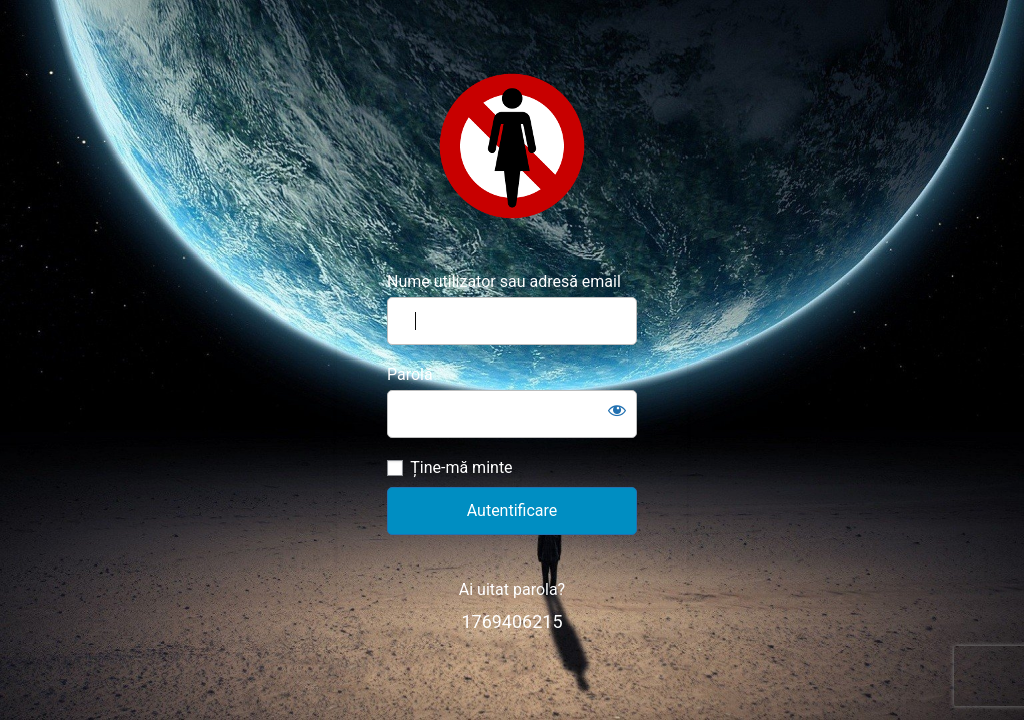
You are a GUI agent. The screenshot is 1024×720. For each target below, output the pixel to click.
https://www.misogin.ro (512, 146)
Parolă (410, 374)
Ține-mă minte (461, 467)
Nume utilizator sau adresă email (504, 281)
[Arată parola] (617, 410)
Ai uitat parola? (512, 589)
